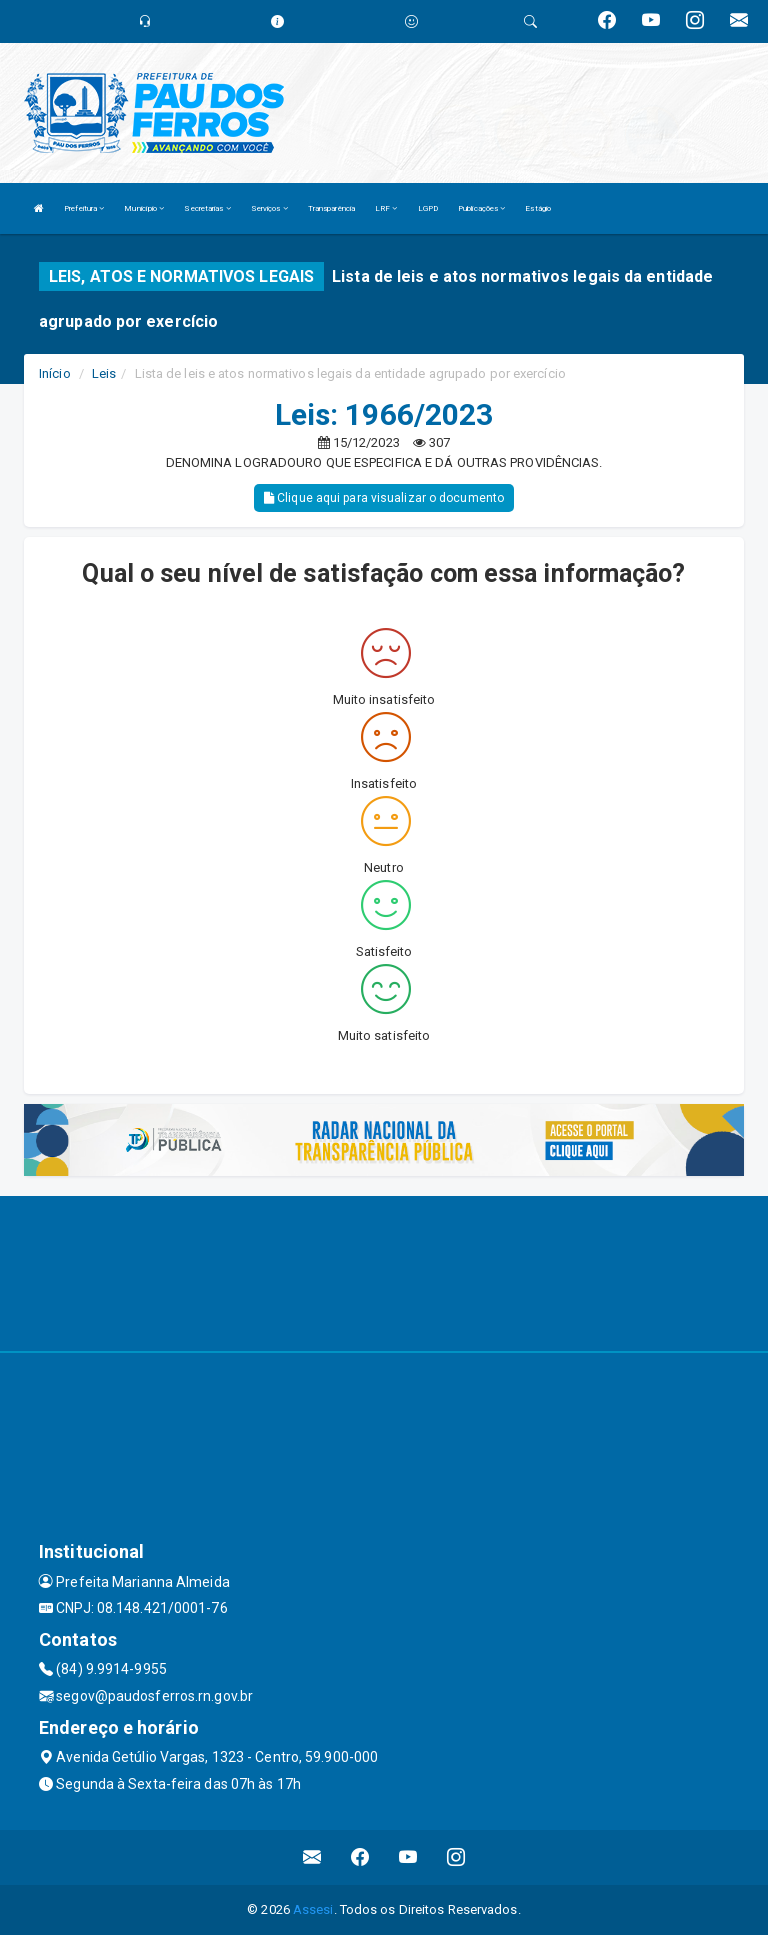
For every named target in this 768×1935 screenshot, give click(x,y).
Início (55, 373)
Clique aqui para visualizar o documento (384, 498)
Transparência (331, 208)
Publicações (481, 208)
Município (144, 208)
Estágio (538, 208)
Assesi (313, 1909)
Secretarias (207, 208)
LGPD (428, 208)
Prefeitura (84, 208)
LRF (386, 208)
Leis (104, 373)
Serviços (269, 208)
